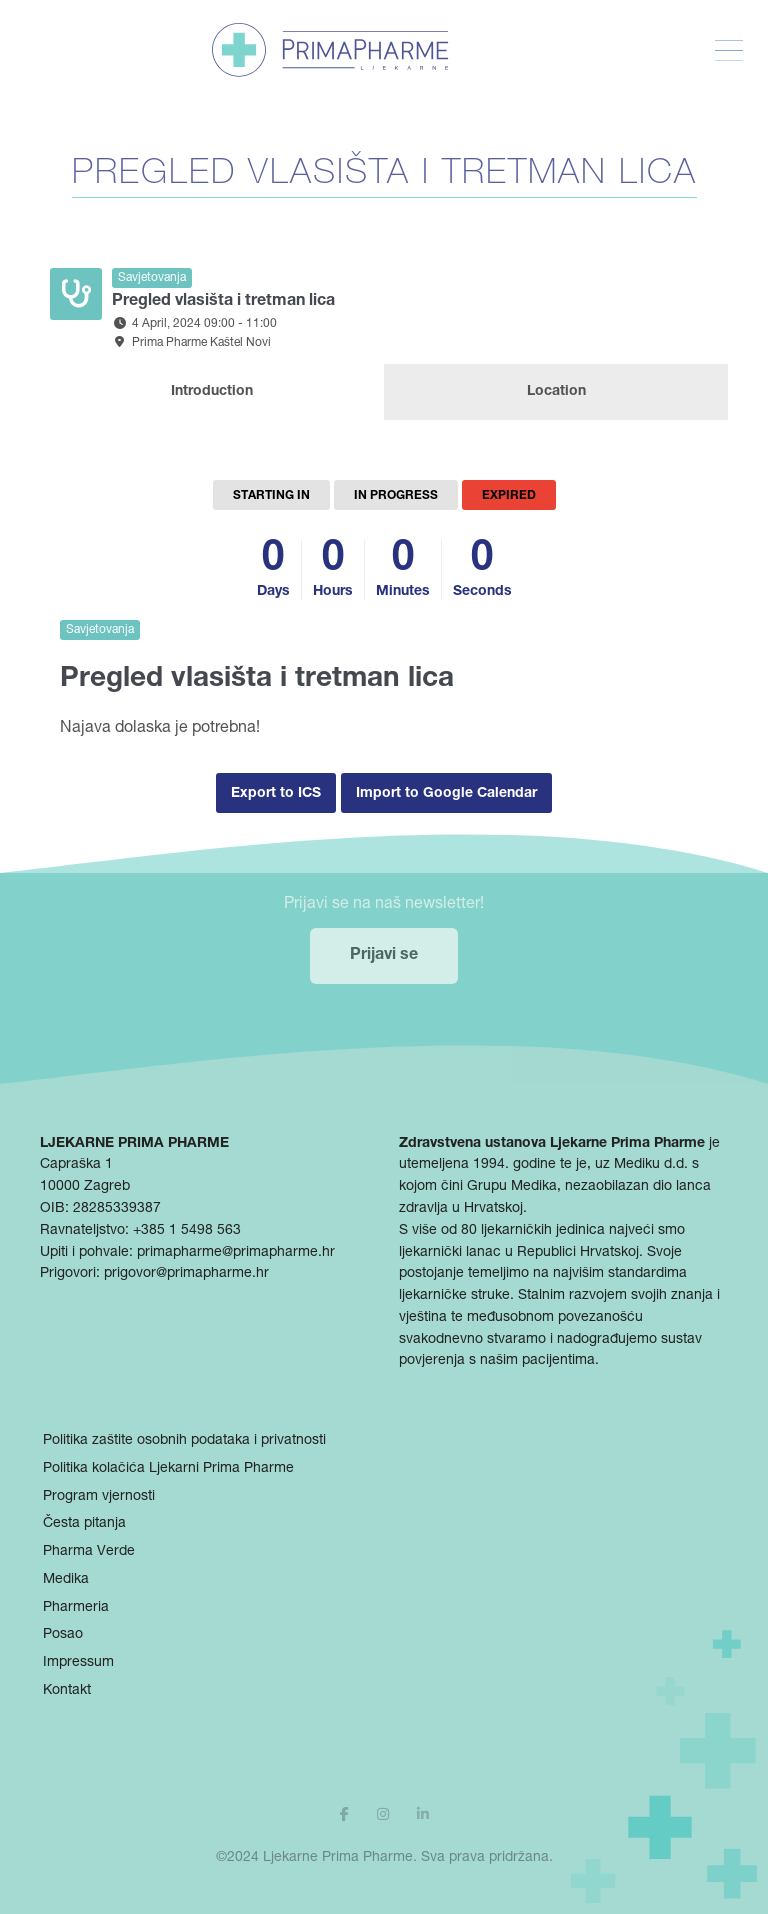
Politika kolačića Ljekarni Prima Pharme (168, 1469)
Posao (63, 1635)
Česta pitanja (84, 1524)
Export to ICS (276, 794)
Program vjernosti (99, 1497)
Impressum (78, 1663)
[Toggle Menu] (729, 51)
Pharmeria (76, 1608)
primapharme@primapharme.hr (236, 1253)
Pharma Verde (89, 1552)
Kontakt (67, 1691)
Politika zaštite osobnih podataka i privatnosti (184, 1441)
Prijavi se (384, 956)
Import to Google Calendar (446, 794)
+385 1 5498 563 (187, 1231)
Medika (66, 1580)
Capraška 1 (76, 1165)
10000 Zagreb (85, 1187)
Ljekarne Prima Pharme (338, 1858)
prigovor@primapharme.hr (186, 1274)
